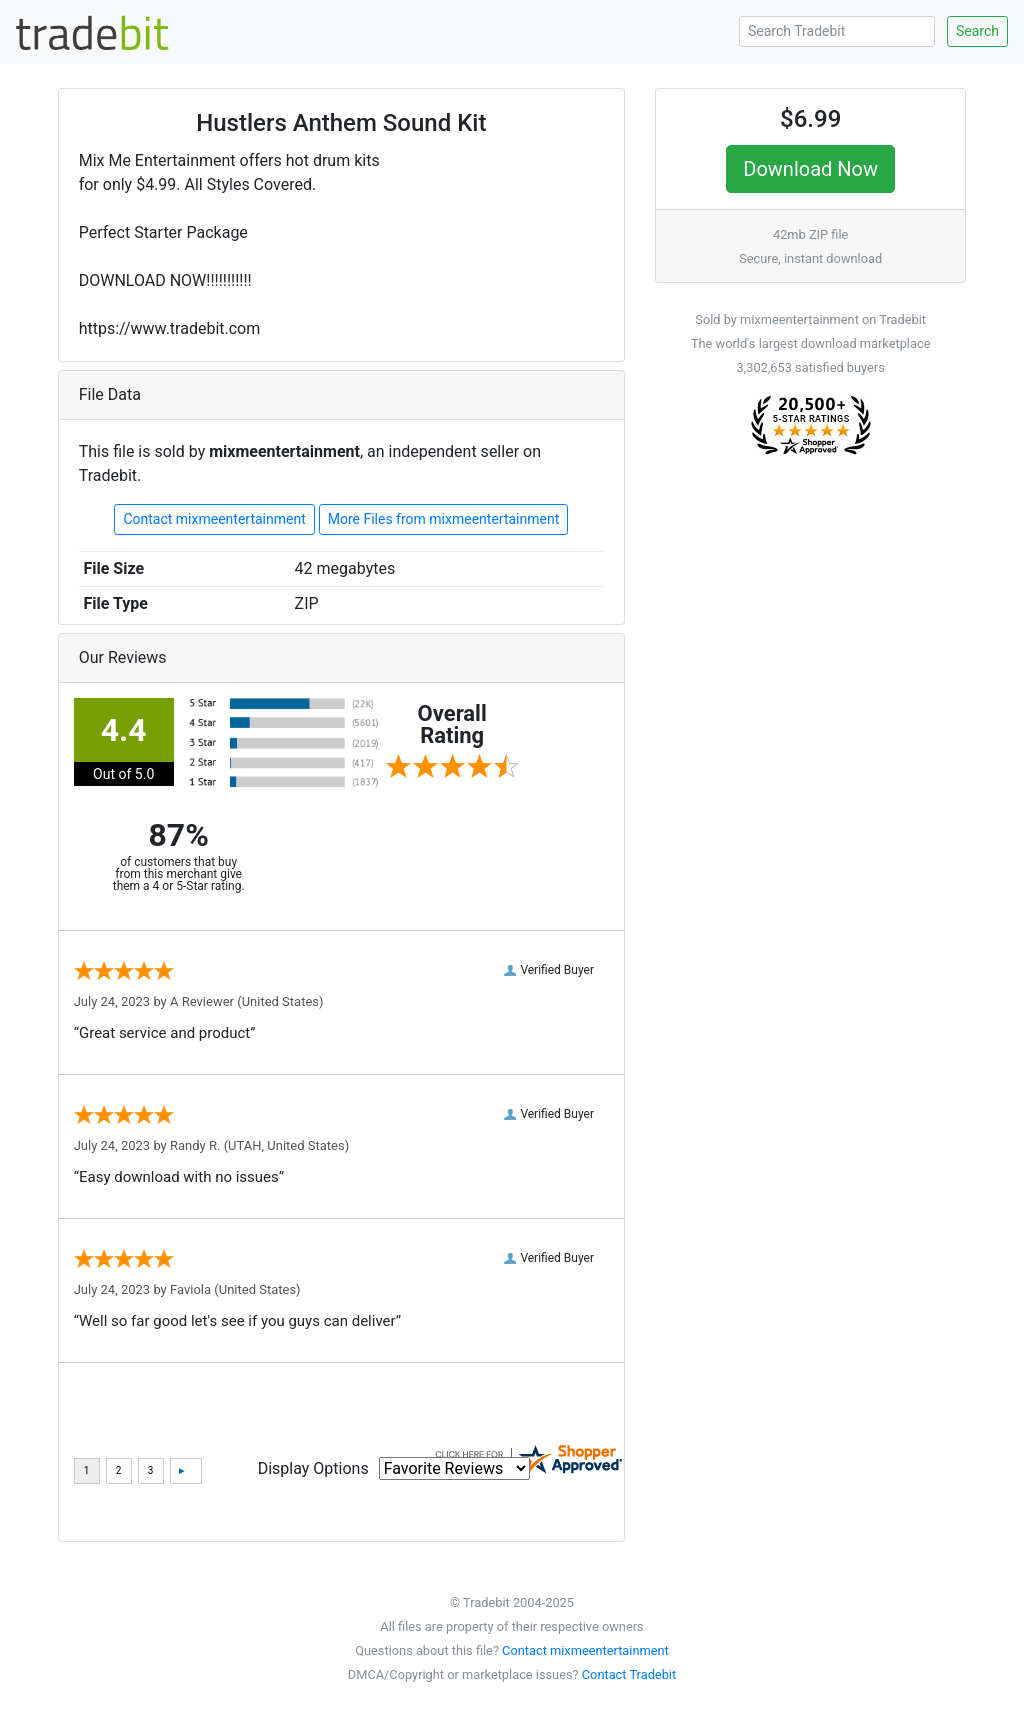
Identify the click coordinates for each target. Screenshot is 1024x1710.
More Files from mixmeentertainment (444, 519)
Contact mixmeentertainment (214, 519)
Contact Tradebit (629, 1674)
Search (977, 31)
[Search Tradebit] (837, 31)
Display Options (313, 1468)
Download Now (810, 169)
